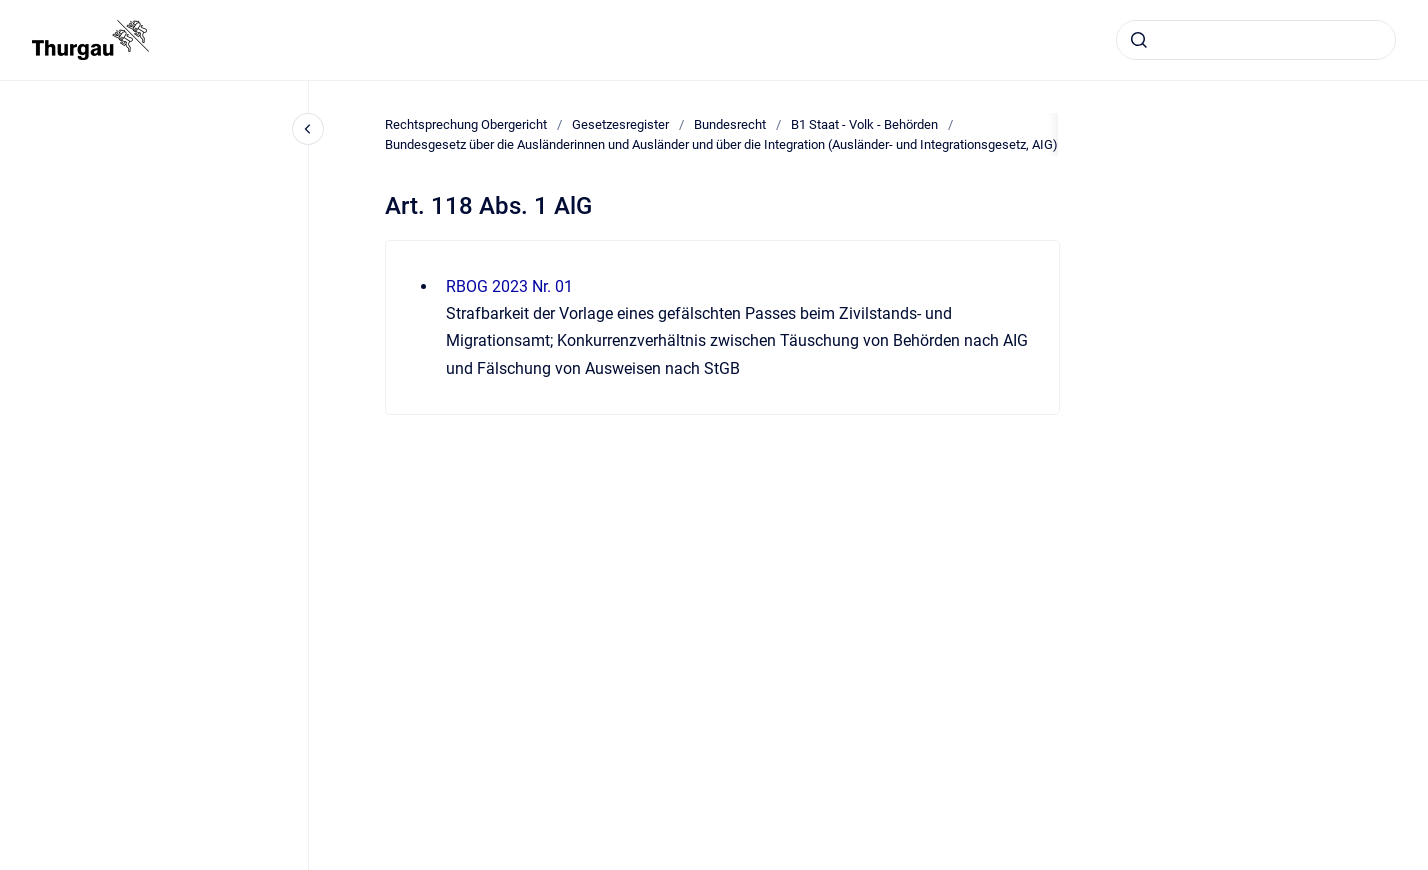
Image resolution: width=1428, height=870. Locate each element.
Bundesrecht (730, 124)
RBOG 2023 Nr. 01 (509, 286)
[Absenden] (1139, 40)
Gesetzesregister (620, 124)
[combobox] (1256, 40)
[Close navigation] (308, 129)
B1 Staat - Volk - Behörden (864, 124)
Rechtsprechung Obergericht (466, 124)
